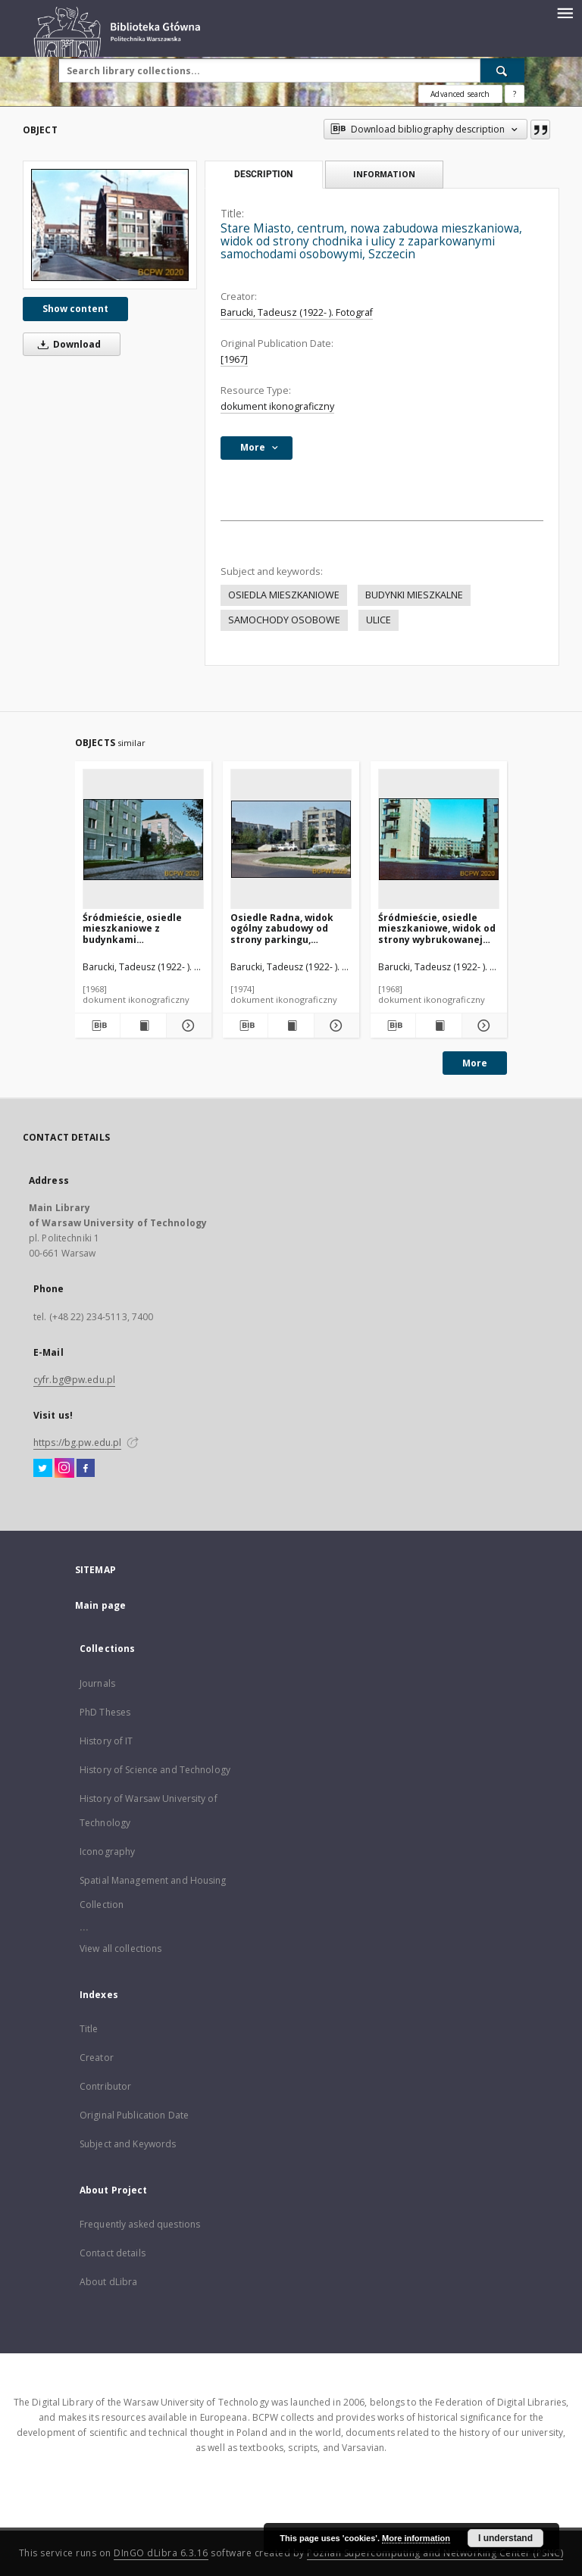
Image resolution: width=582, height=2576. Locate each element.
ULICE (378, 620)
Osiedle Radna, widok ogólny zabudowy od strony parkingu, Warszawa (281, 928)
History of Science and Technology (155, 1769)
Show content (75, 308)
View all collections (120, 1948)
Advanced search (460, 94)
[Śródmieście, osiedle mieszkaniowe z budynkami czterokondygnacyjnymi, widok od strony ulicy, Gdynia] (143, 840)
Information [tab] (384, 174)
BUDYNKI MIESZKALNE (414, 595)
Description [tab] (263, 174)
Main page (100, 1605)
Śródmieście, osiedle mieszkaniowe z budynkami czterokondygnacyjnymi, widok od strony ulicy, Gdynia (142, 928)
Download (67, 344)
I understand (505, 2538)
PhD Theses (105, 1712)
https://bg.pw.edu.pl (77, 1442)
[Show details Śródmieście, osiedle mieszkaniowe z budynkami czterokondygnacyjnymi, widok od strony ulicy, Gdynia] (186, 1025)
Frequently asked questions (140, 2224)
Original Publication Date (134, 2115)
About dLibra (108, 2281)
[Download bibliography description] (97, 1025)
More (474, 1063)
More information (416, 2538)
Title (89, 2028)
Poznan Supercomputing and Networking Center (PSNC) (435, 2552)
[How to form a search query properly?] (514, 94)
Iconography (107, 1851)
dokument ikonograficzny (277, 406)
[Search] (502, 70)
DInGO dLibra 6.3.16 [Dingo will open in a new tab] (161, 2552)
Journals (97, 1683)
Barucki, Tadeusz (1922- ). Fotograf (297, 312)
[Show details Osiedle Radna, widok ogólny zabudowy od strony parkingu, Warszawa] (334, 1025)
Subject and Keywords (128, 2143)
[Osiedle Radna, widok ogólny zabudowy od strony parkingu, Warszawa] (291, 840)
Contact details (113, 2253)
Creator (97, 2057)
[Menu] (564, 12)
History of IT (106, 1741)
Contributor (105, 2086)
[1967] (234, 359)
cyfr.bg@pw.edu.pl (74, 1379)
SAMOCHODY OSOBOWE (284, 620)
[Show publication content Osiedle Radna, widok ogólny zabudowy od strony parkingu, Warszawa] (290, 1025)
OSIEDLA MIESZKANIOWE (284, 595)
